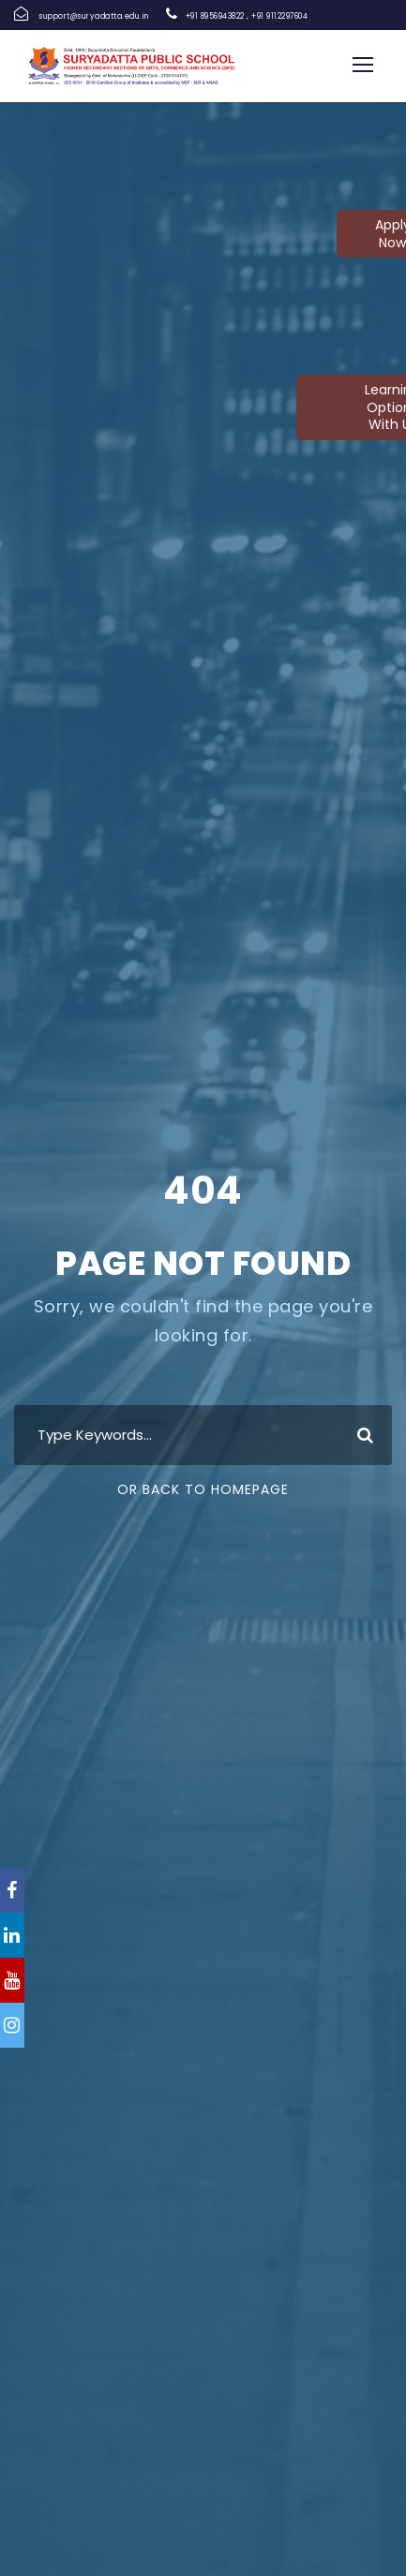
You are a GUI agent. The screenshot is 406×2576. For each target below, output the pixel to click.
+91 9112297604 (279, 16)
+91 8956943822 (215, 16)
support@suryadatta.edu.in (93, 16)
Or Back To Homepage (203, 1489)
